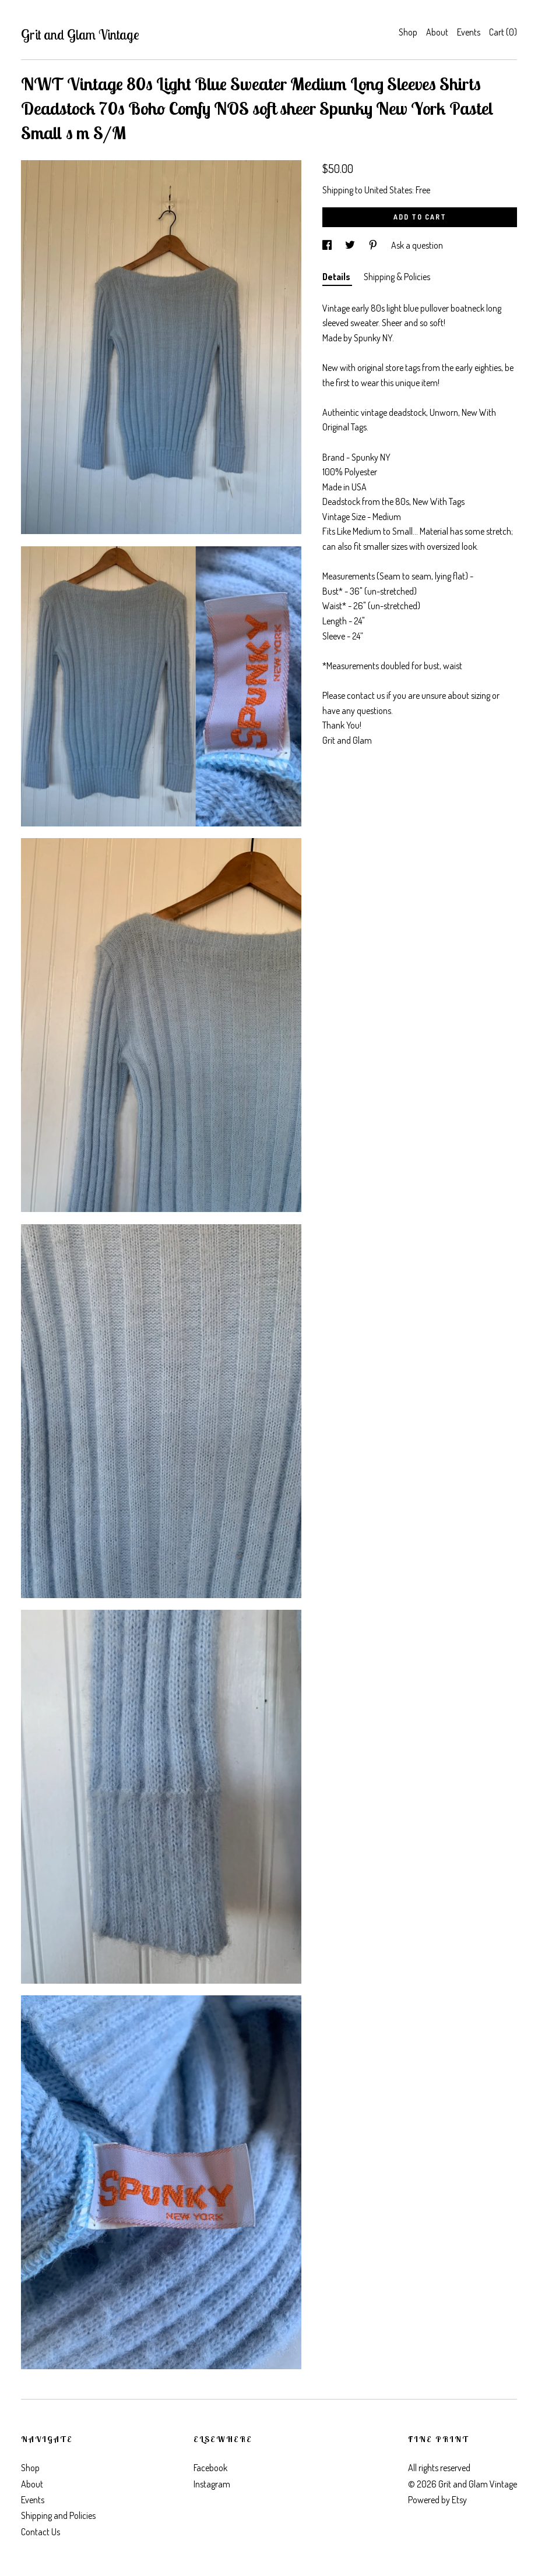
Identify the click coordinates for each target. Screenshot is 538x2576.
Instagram (212, 2484)
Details (337, 276)
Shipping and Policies (58, 2515)
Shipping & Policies (397, 276)
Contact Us (40, 2532)
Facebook (210, 2467)
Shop (408, 32)
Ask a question (417, 245)
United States (388, 190)
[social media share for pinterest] (373, 245)
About (437, 32)
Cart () (503, 32)
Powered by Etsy (437, 2500)
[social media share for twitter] (351, 245)
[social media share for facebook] (327, 245)
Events (468, 32)
